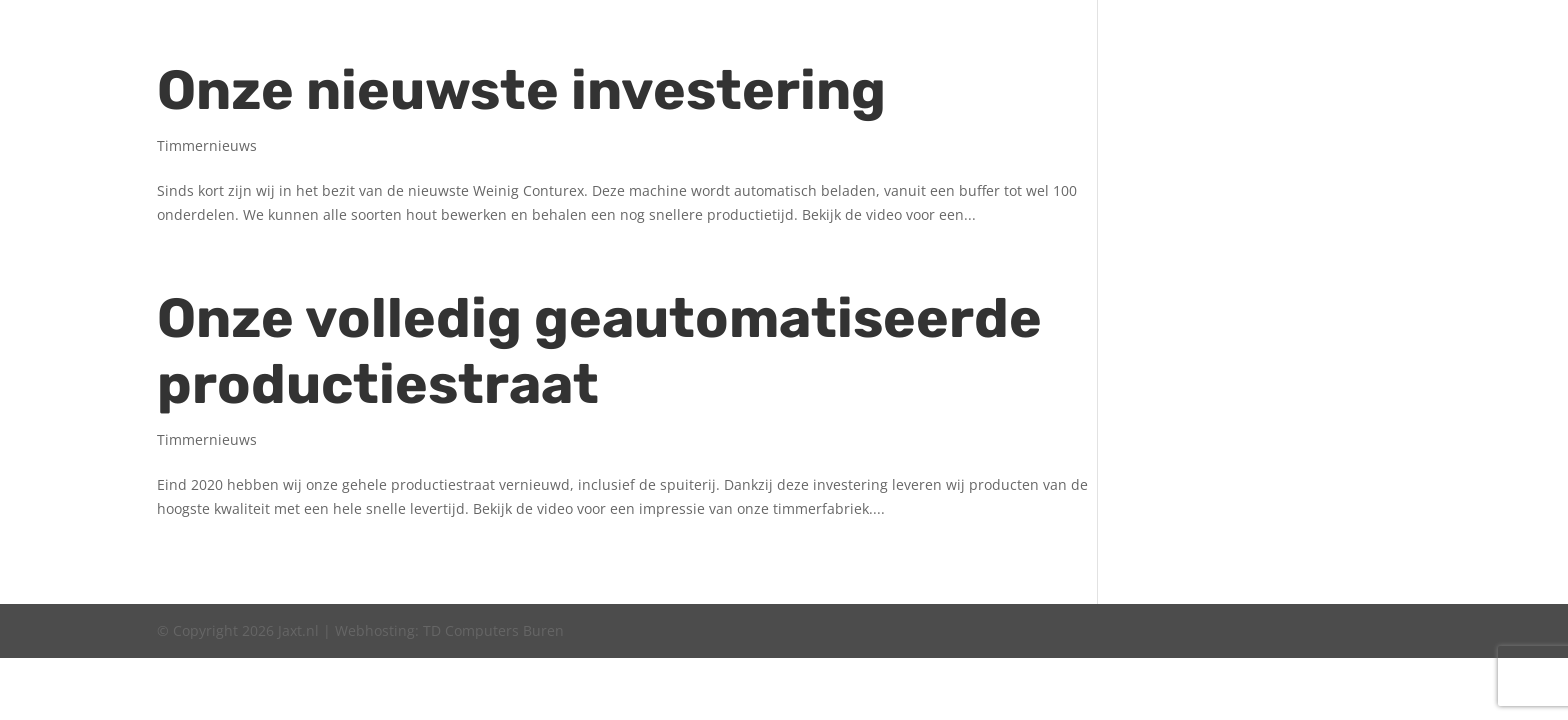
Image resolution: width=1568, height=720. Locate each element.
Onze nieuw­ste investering (521, 90)
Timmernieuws (207, 145)
